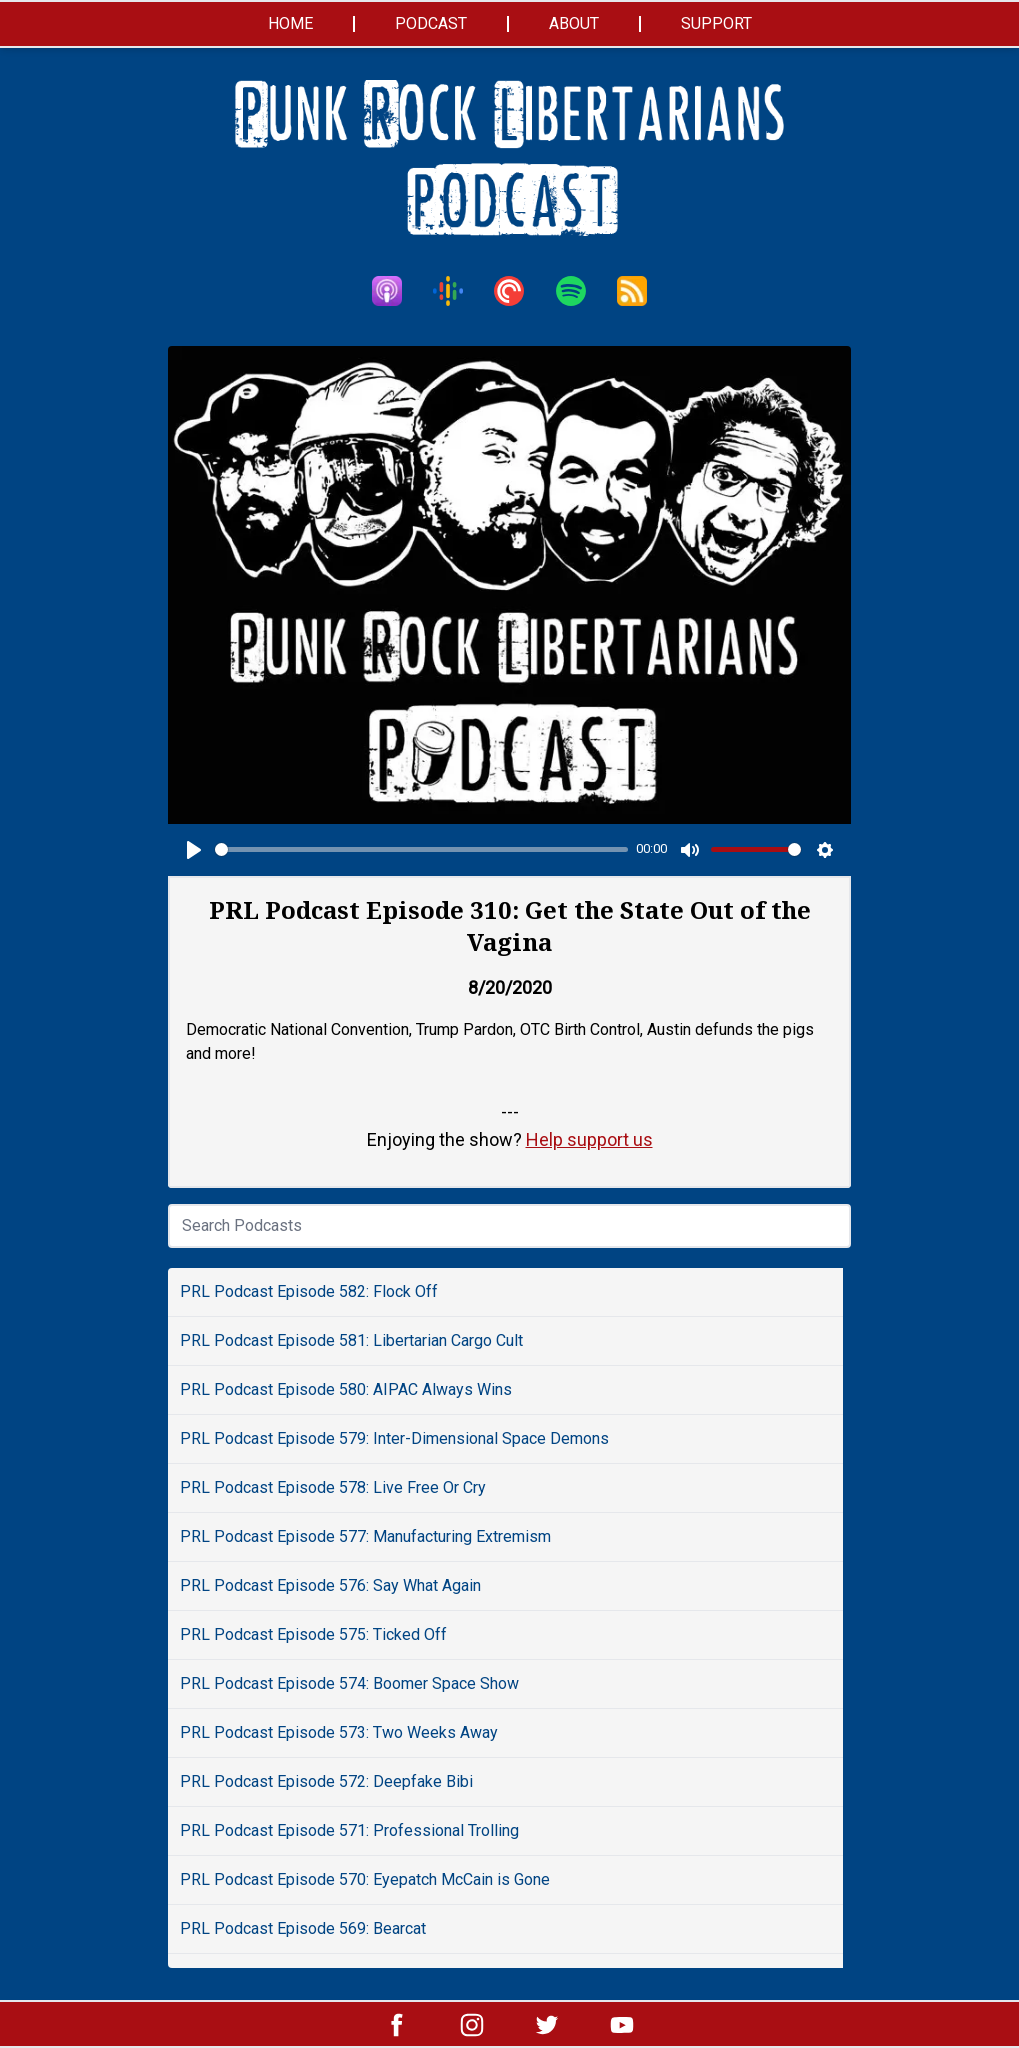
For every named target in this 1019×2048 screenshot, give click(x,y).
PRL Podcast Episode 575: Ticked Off (313, 1634)
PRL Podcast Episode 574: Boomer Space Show (349, 1683)
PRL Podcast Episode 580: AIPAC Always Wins (346, 1389)
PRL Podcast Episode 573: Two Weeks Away (339, 1732)
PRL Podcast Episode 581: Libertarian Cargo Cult (351, 1340)
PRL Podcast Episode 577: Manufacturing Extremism (365, 1536)
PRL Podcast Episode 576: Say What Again (330, 1585)
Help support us (589, 1139)
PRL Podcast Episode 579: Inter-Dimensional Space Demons (394, 1438)
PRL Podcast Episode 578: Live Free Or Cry (333, 1487)
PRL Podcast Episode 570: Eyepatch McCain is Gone (365, 1879)
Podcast (431, 23)
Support (716, 23)
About (574, 23)
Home (290, 23)
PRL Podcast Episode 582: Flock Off (309, 1291)
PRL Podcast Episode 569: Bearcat (303, 1928)
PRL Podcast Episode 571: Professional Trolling (349, 1830)
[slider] (421, 849)
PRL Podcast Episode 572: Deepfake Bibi (326, 1781)
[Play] (194, 850)
